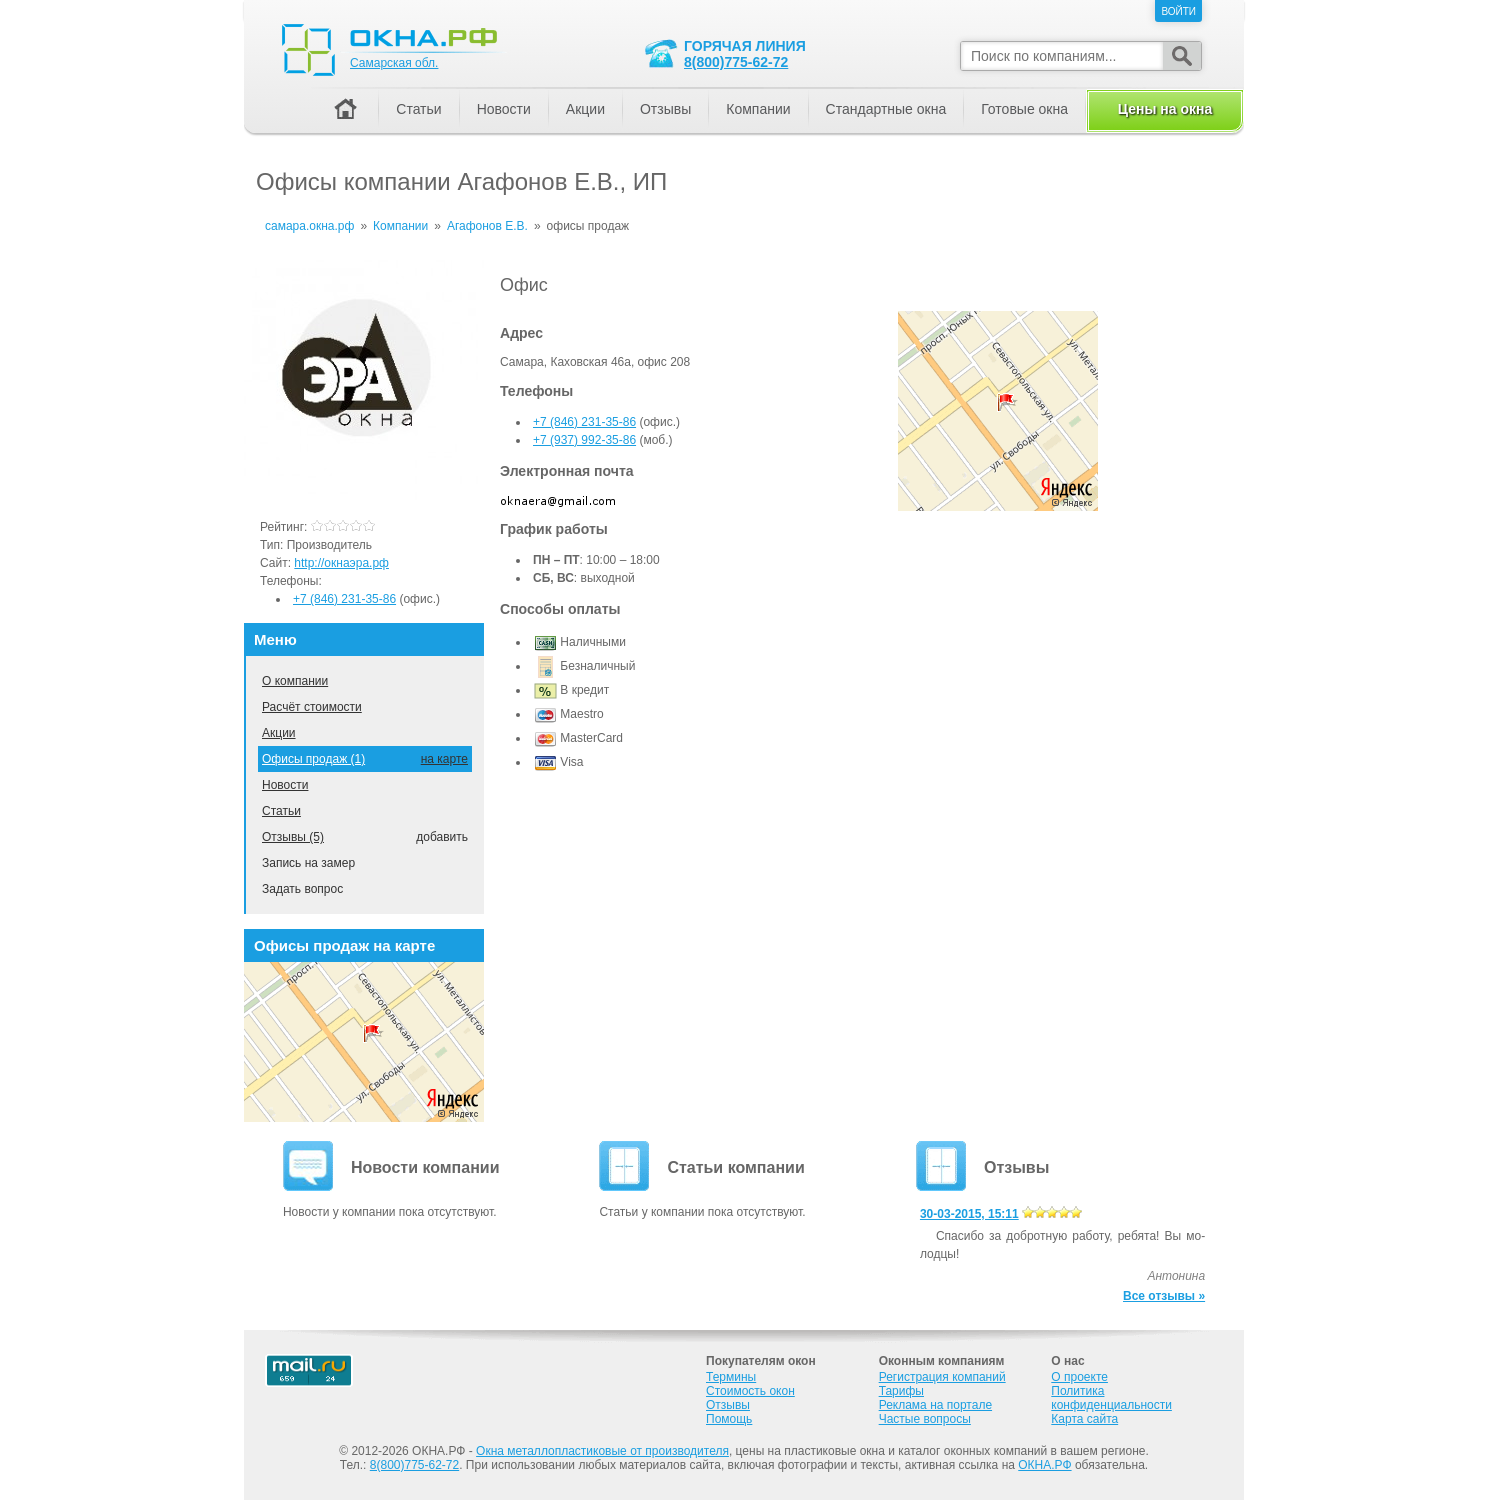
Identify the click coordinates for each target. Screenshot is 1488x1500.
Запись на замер (308, 863)
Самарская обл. (394, 63)
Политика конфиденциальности (1111, 1398)
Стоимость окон (750, 1391)
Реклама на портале (935, 1405)
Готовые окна (1024, 109)
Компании (758, 109)
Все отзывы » (1164, 1296)
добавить (442, 837)
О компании (295, 681)
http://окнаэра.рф (341, 563)
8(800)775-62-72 (736, 62)
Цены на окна (1165, 109)
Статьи (281, 811)
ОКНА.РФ (1044, 1465)
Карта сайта (1084, 1419)
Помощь (729, 1419)
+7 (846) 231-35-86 (584, 422)
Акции (279, 733)
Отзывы (665, 109)
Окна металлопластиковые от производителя (602, 1451)
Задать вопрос (302, 889)
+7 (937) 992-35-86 (584, 440)
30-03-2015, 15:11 (969, 1214)
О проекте (1079, 1377)
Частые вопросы (925, 1419)
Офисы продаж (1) (313, 759)
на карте (444, 759)
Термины (731, 1377)
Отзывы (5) (293, 837)
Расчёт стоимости (312, 707)
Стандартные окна (886, 109)
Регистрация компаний (942, 1377)
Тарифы (901, 1391)
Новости (285, 785)
